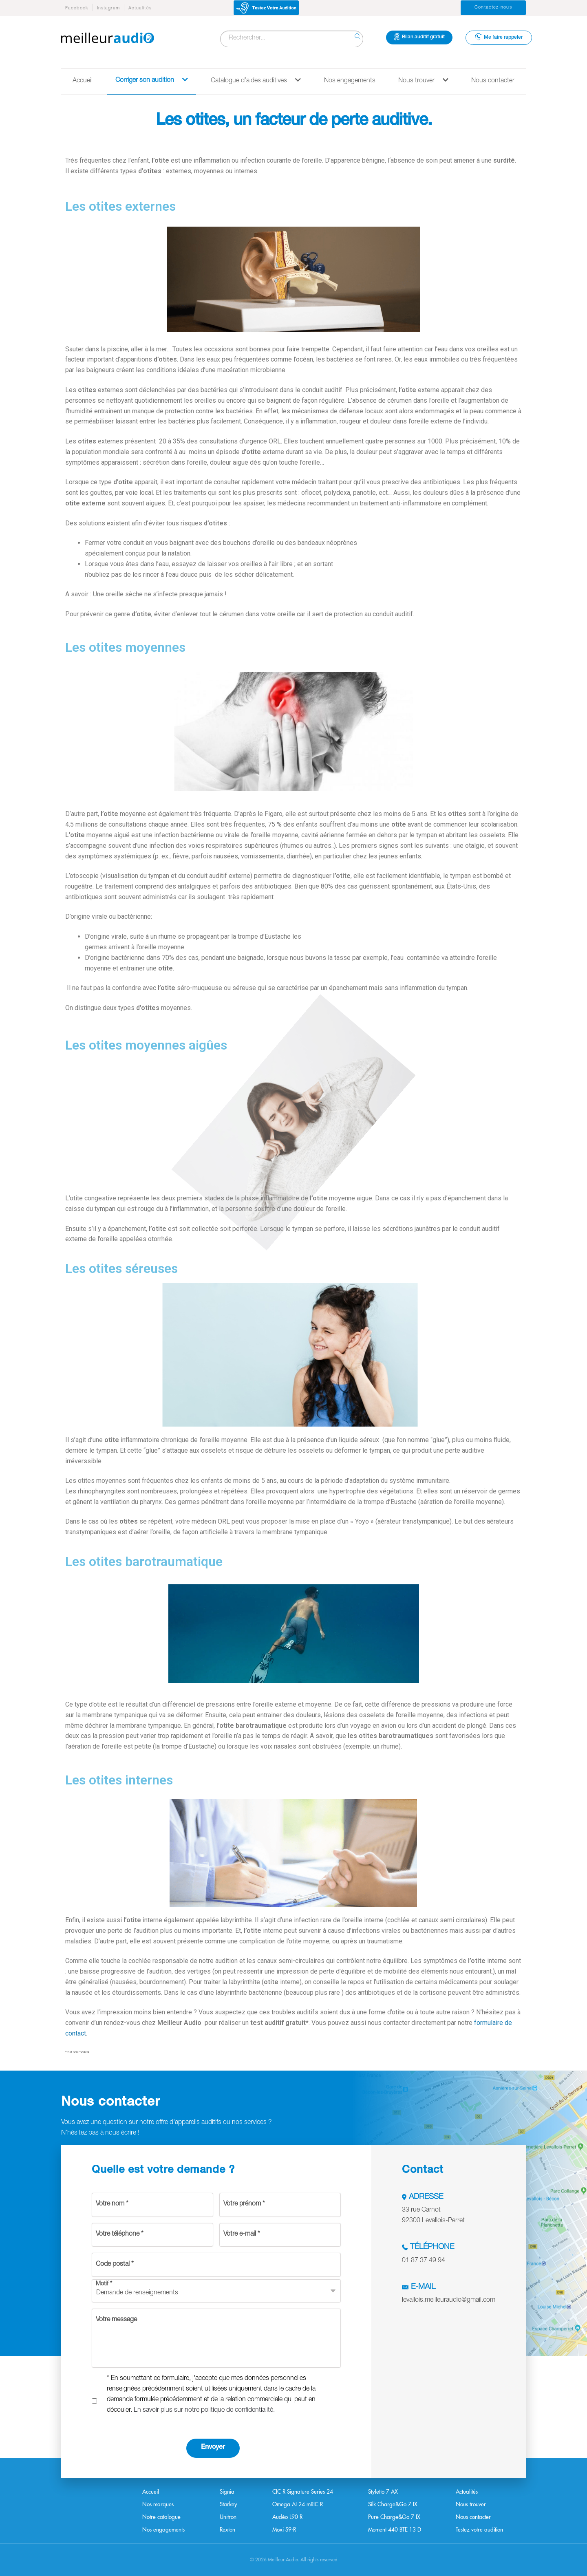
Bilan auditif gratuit (419, 36)
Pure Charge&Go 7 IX (394, 2517)
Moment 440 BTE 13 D (394, 2529)
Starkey (228, 2504)
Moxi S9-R (284, 2529)
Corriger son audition (151, 80)
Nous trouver (423, 80)
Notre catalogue (161, 2517)
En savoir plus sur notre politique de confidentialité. (204, 2410)
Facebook (76, 8)
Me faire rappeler (499, 36)
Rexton (227, 2529)
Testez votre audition (479, 2529)
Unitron (228, 2517)
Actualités (140, 8)
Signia (227, 2491)
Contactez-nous (493, 7)
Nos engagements (349, 81)
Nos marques (158, 2504)
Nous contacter (492, 81)
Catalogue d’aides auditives (256, 80)
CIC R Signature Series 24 (302, 2491)
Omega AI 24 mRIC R (297, 2504)
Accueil (83, 81)
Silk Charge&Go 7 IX (392, 2504)
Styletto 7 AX (383, 2491)
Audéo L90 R (287, 2517)
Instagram (108, 8)
